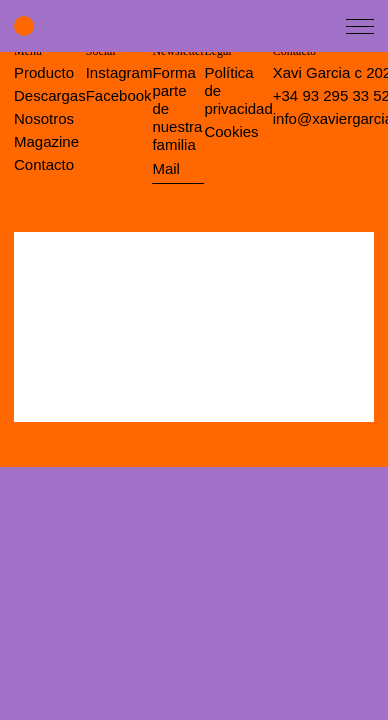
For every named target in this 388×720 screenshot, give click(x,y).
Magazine (46, 141)
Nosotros (44, 118)
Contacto (44, 164)
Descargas (50, 95)
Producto (44, 72)
